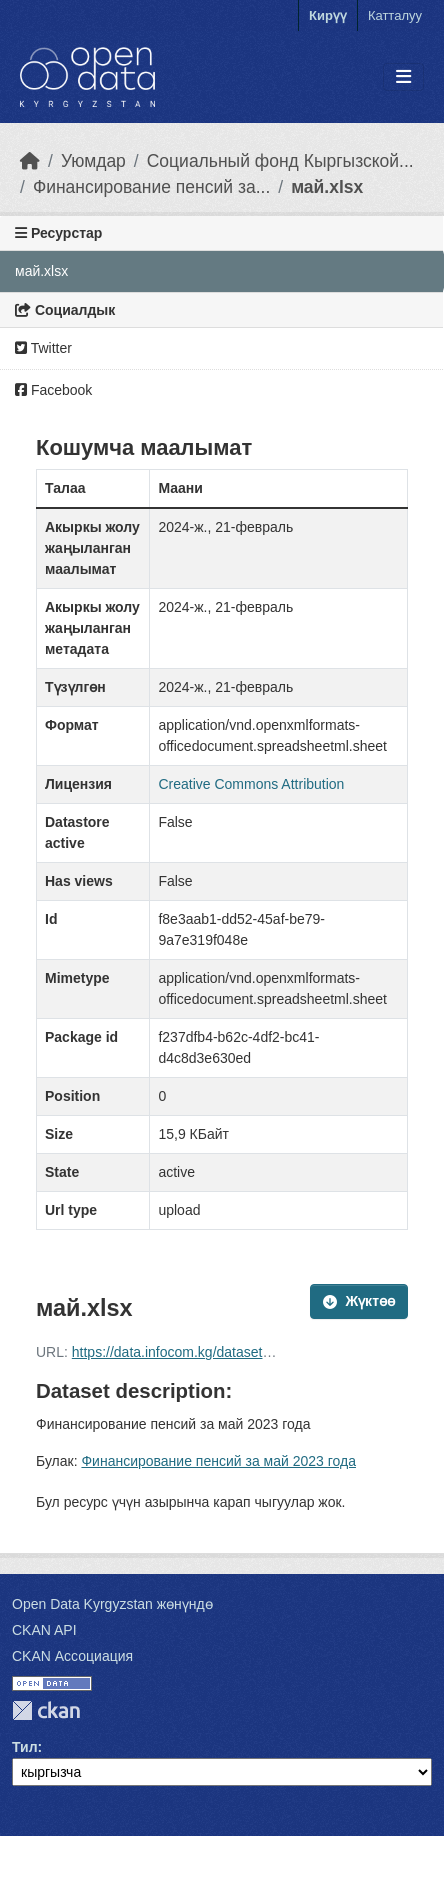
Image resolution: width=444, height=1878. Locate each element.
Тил (25, 1747)
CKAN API (44, 1630)
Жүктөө (359, 1301)
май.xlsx (327, 187)
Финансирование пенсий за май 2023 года (218, 1461)
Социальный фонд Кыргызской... (280, 161)
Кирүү (328, 15)
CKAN (46, 1710)
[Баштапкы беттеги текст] (30, 161)
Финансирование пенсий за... (151, 187)
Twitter (43, 348)
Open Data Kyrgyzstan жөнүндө (112, 1604)
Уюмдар (93, 161)
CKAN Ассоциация (72, 1656)
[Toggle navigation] (403, 77)
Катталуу (395, 15)
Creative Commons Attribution (251, 784)
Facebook (53, 390)
